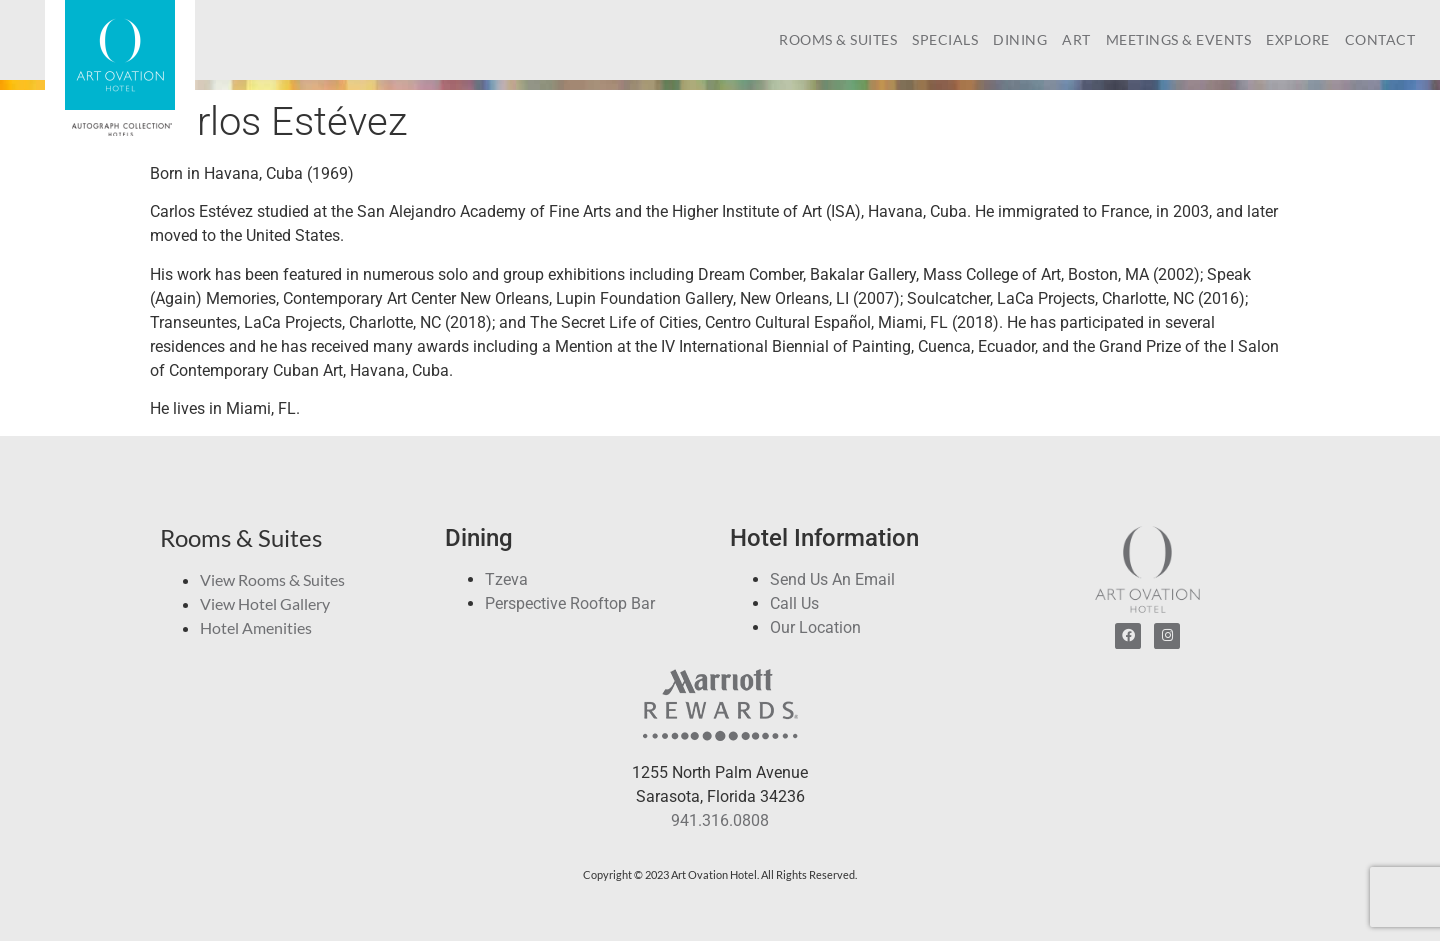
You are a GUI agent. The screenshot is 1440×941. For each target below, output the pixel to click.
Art (1076, 39)
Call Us (794, 603)
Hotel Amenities (256, 627)
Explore (1298, 39)
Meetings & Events (1179, 39)
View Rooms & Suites (272, 579)
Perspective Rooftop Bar (570, 603)
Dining (1020, 39)
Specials (945, 39)
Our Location (815, 627)
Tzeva (506, 579)
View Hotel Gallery (265, 603)
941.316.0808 (720, 820)
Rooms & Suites (838, 39)
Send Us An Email (832, 579)
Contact (1380, 39)
